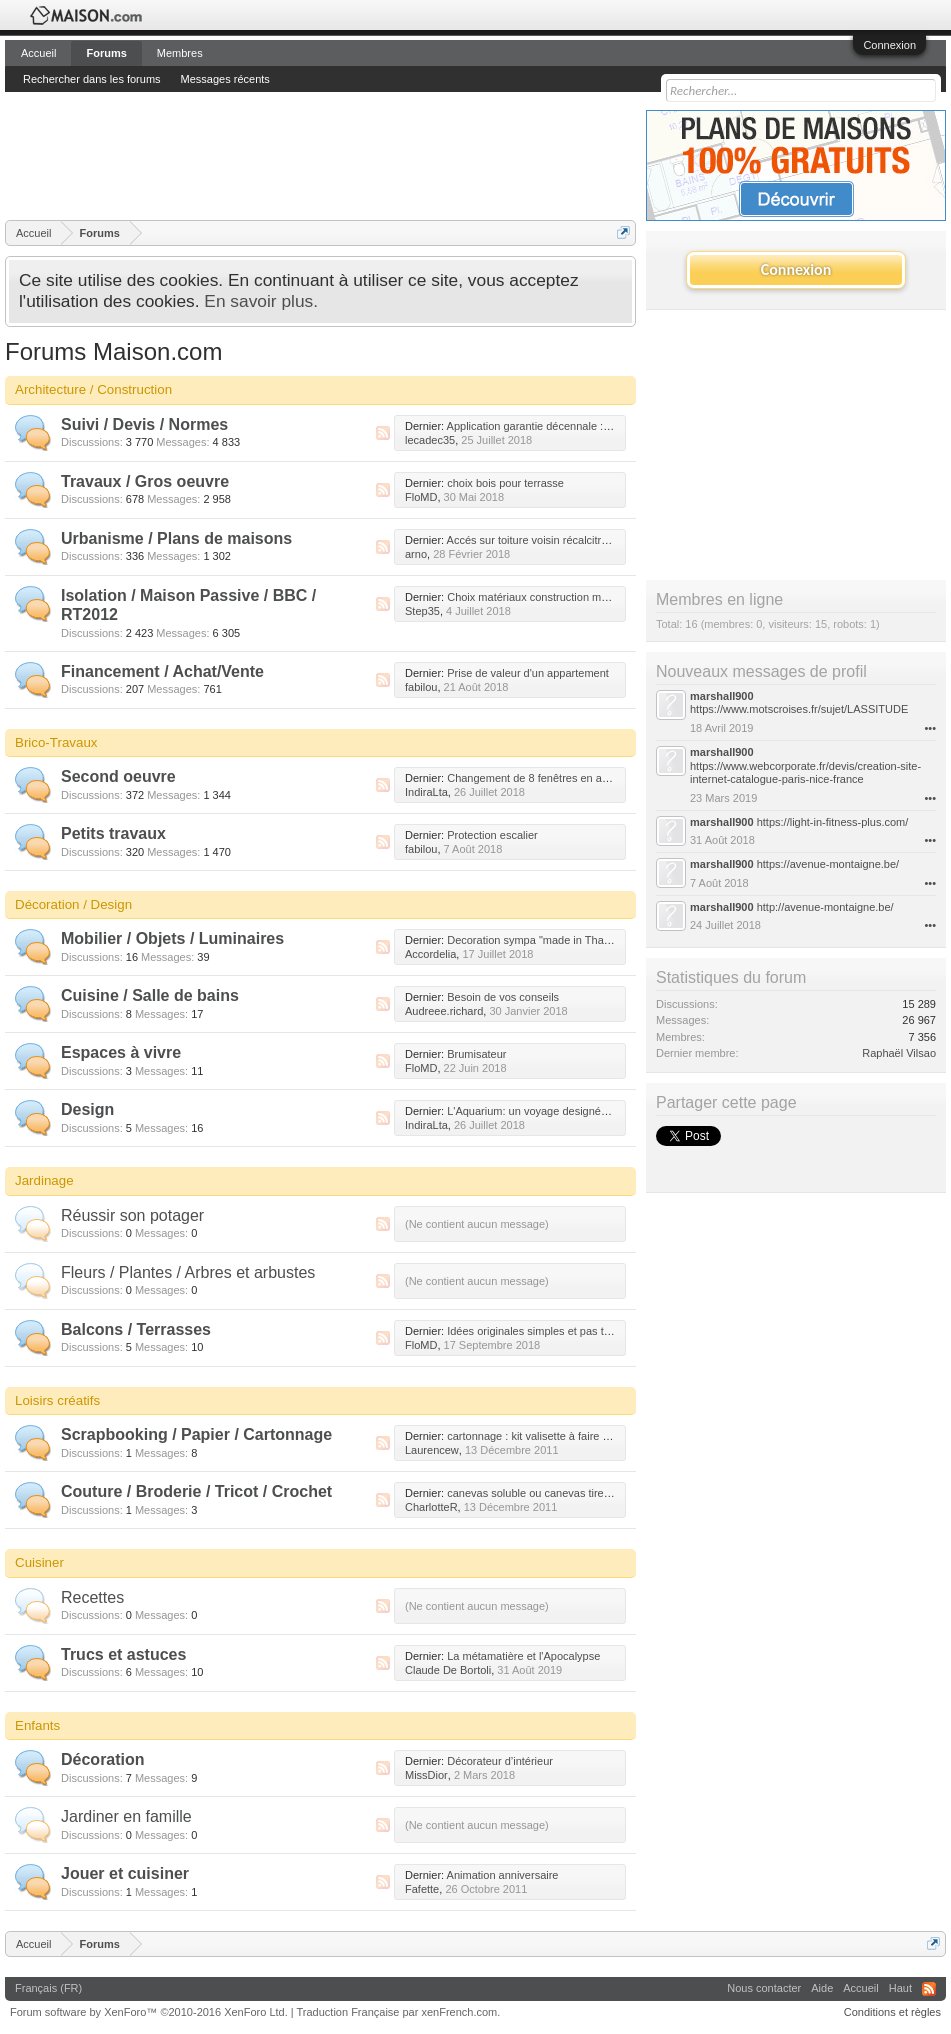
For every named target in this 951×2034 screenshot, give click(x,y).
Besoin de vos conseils (503, 997)
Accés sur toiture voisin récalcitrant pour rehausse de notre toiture (607, 540)
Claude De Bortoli (448, 1670)
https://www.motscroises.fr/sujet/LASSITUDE (799, 709)
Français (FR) (48, 1988)
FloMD (421, 497)
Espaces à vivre (121, 1052)
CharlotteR (431, 1507)
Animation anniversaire (503, 1875)
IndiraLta (426, 792)
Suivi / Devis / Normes (144, 424)
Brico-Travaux (56, 742)
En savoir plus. (261, 301)
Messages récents (225, 79)
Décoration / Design (73, 904)
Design (87, 1109)
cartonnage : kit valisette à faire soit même (550, 1436)
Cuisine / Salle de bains (150, 995)
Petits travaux (113, 833)
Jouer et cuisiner (125, 1873)
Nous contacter (764, 1988)
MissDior (426, 1775)
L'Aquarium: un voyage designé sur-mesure (553, 1111)
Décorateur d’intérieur (500, 1761)
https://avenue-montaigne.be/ (828, 864)
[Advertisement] (369, 155)
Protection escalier (492, 835)
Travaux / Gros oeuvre (145, 481)
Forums (106, 53)
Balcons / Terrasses (136, 1329)
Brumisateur (476, 1054)
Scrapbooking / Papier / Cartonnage (196, 1434)
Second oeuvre (118, 776)
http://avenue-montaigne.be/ (825, 907)
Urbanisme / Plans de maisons (176, 538)
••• (930, 728)
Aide (822, 1988)
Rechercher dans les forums (92, 79)
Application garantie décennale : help (537, 426)
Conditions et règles (892, 2012)
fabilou (421, 687)
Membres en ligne (719, 599)
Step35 (422, 611)
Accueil (38, 53)
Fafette (422, 1889)
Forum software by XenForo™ (149, 2012)
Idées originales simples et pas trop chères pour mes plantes (595, 1331)
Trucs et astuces (123, 1654)
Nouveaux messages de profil (761, 671)
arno (416, 554)
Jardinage (44, 1180)
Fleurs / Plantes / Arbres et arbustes (188, 1272)
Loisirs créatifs (57, 1400)
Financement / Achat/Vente (162, 671)
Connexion (889, 45)
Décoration (103, 1759)
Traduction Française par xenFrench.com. (399, 2012)
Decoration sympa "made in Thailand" (539, 940)
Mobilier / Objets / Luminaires (172, 938)
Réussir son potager (132, 1215)
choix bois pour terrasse (505, 483)
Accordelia (430, 954)
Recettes (92, 1597)
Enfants (37, 1725)
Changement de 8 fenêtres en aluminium (546, 778)
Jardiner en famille (126, 1816)
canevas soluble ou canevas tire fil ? (535, 1493)
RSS (383, 433)
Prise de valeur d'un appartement (528, 673)
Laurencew (432, 1450)
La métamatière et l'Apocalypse (523, 1656)
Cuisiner (39, 1562)
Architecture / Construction (93, 389)
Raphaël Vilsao (899, 1053)
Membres (180, 53)
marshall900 (722, 696)
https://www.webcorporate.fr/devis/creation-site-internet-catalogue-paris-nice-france (805, 773)
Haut (900, 1988)
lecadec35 (430, 440)
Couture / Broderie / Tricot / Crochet (196, 1491)
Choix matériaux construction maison (537, 597)
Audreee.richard (444, 1011)
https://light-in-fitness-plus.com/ (833, 822)
